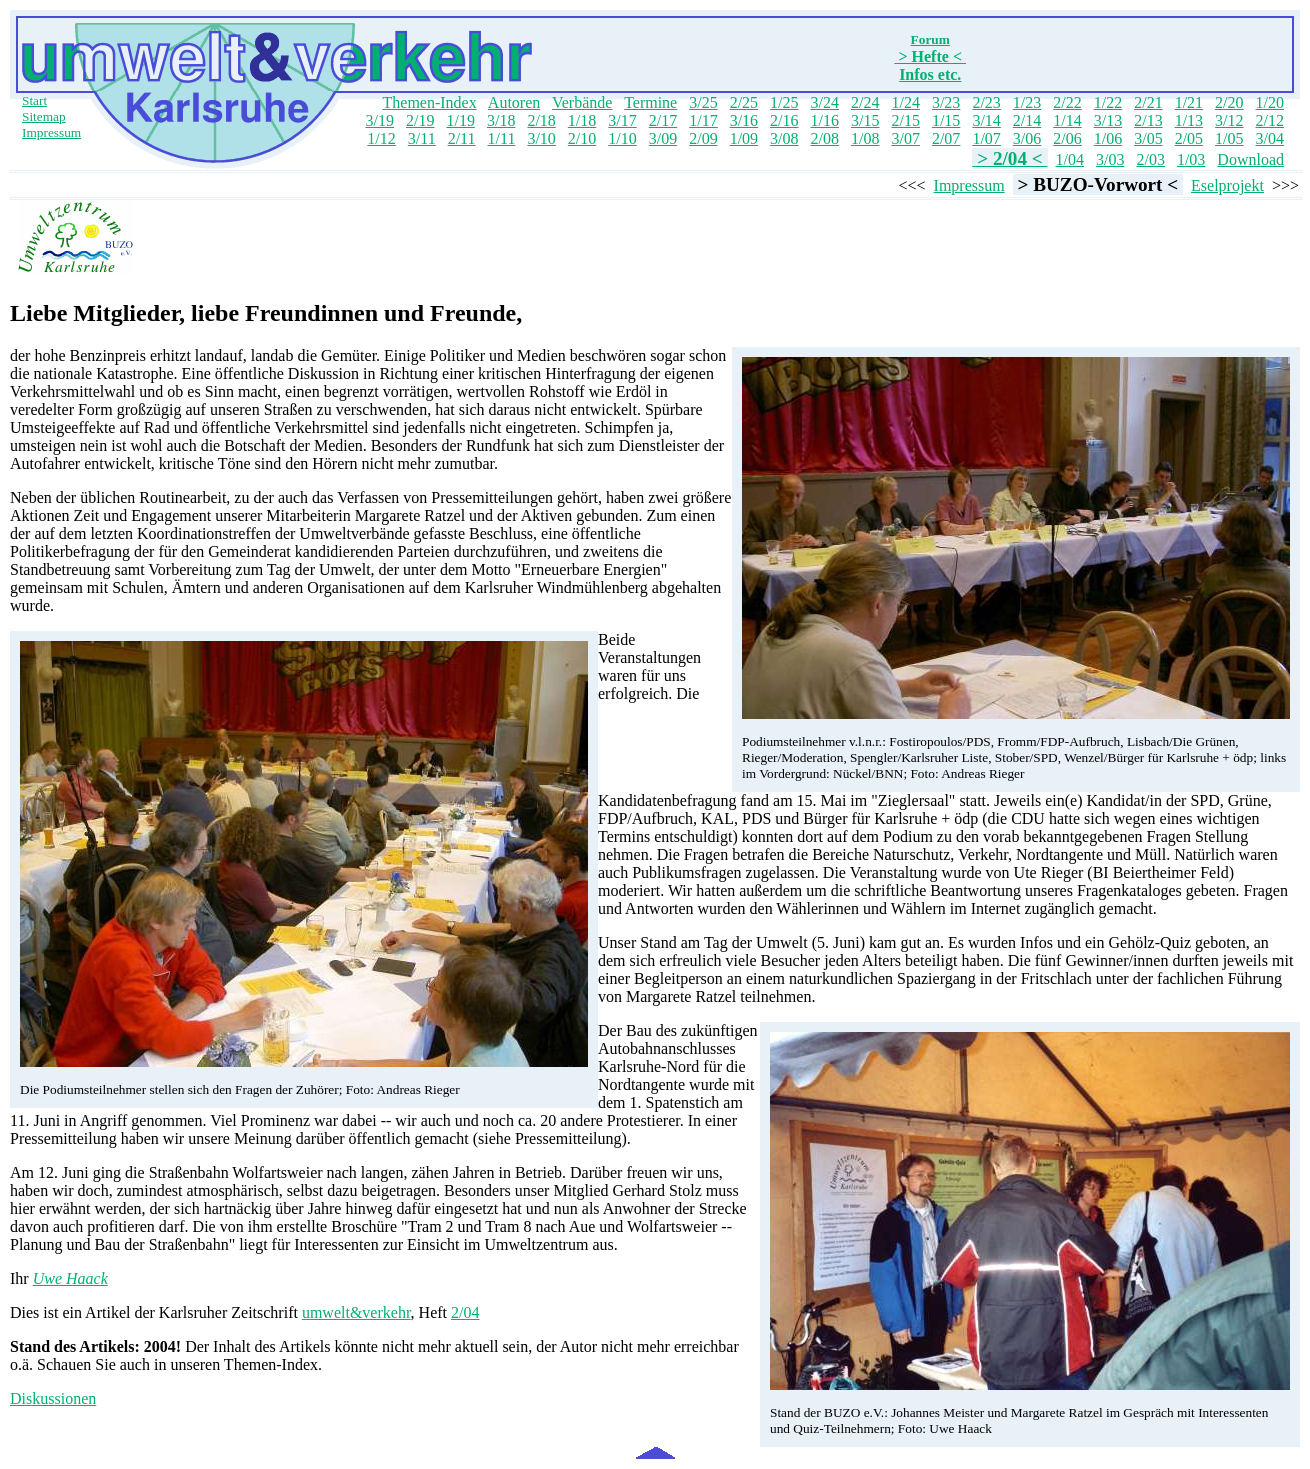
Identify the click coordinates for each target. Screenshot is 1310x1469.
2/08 (825, 138)
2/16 (784, 120)
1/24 (905, 102)
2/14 (1027, 120)
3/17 (622, 120)
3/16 (744, 120)
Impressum (51, 132)
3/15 (865, 120)
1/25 (784, 102)
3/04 (1270, 138)
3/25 (703, 102)
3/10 (541, 138)
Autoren (514, 102)
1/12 (381, 138)
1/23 (1027, 102)
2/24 (865, 102)
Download (1250, 159)
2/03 (1150, 159)
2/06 (1067, 138)
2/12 (1270, 120)
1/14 (1067, 120)
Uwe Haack (70, 1278)
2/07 (946, 138)
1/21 (1189, 102)
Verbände (582, 102)
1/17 (703, 120)
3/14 (986, 120)
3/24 (825, 102)
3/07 (905, 138)
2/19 (420, 120)
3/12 (1229, 120)
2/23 (986, 102)
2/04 (465, 1312)
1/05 (1229, 138)
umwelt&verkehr (356, 1312)
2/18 (541, 120)
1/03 (1191, 159)
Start (34, 100)
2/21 (1148, 102)
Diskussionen (53, 1398)
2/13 (1148, 120)
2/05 (1189, 138)
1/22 (1108, 102)
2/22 (1067, 102)
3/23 (946, 102)
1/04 (1070, 159)
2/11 (462, 138)
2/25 (744, 102)
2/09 (703, 138)
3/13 (1108, 120)
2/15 (905, 120)
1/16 (825, 120)
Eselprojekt (1227, 185)
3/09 (663, 138)
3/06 (1027, 138)
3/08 (784, 138)
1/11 (502, 138)
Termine (650, 102)
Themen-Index (430, 102)
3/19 (380, 120)
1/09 (744, 138)
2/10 (582, 138)
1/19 (460, 120)
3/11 (422, 138)
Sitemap (44, 116)
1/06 (1108, 138)
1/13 (1189, 120)
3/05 (1148, 138)
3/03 (1110, 159)
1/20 (1270, 102)
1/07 (986, 138)
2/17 (663, 120)
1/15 (946, 120)
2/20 (1229, 102)
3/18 (501, 120)
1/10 (622, 138)
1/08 (865, 138)
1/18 (582, 120)
